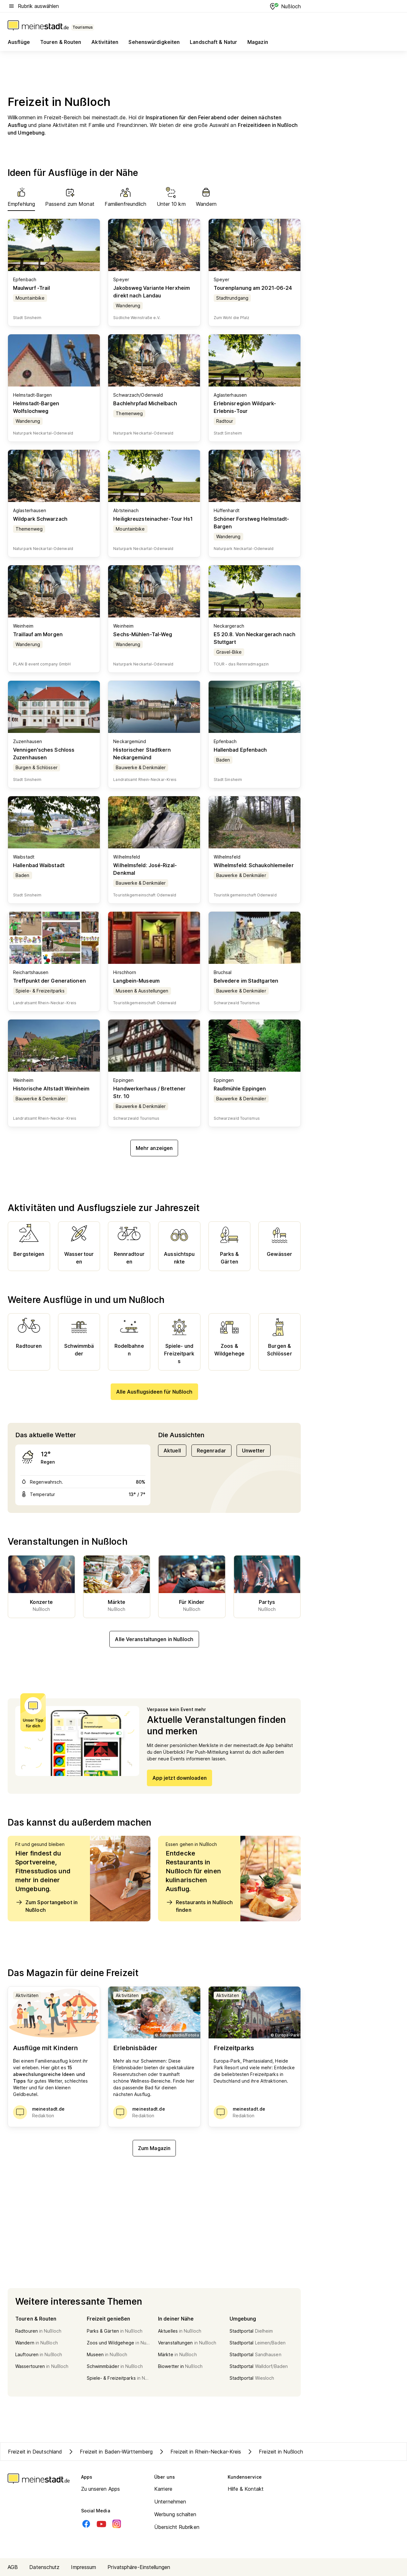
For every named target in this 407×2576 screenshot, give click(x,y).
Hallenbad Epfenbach (240, 750)
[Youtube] (101, 2524)
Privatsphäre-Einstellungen (138, 2567)
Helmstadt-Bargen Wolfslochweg (36, 407)
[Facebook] (86, 2524)
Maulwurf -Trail (31, 288)
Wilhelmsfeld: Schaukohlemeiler (254, 865)
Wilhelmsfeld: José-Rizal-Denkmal (145, 869)
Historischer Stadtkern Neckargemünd (142, 754)
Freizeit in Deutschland (35, 2451)
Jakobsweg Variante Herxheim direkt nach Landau (151, 292)
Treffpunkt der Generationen (49, 981)
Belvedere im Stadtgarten (246, 981)
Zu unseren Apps (100, 2489)
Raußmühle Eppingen (240, 1088)
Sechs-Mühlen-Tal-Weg (142, 634)
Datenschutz (44, 2567)
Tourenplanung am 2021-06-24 (253, 288)
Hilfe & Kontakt (246, 2489)
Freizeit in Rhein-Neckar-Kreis (199, 2451)
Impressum (83, 2567)
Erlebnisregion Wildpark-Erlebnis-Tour (245, 407)
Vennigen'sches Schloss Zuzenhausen (43, 754)
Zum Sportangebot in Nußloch (46, 1905)
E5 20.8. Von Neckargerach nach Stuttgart (254, 638)
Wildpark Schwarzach (40, 519)
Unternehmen (170, 2501)
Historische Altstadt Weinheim (51, 1088)
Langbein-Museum (136, 981)
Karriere (163, 2489)
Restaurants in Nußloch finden (199, 1905)
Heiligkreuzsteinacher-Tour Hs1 (153, 519)
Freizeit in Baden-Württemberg (110, 2451)
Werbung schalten (175, 2514)
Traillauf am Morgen (38, 634)
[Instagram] (117, 2524)
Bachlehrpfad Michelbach (145, 403)
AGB (13, 2567)
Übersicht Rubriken (176, 2527)
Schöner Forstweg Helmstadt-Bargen (251, 523)
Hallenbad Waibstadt (39, 865)
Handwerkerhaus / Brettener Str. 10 (149, 1092)
